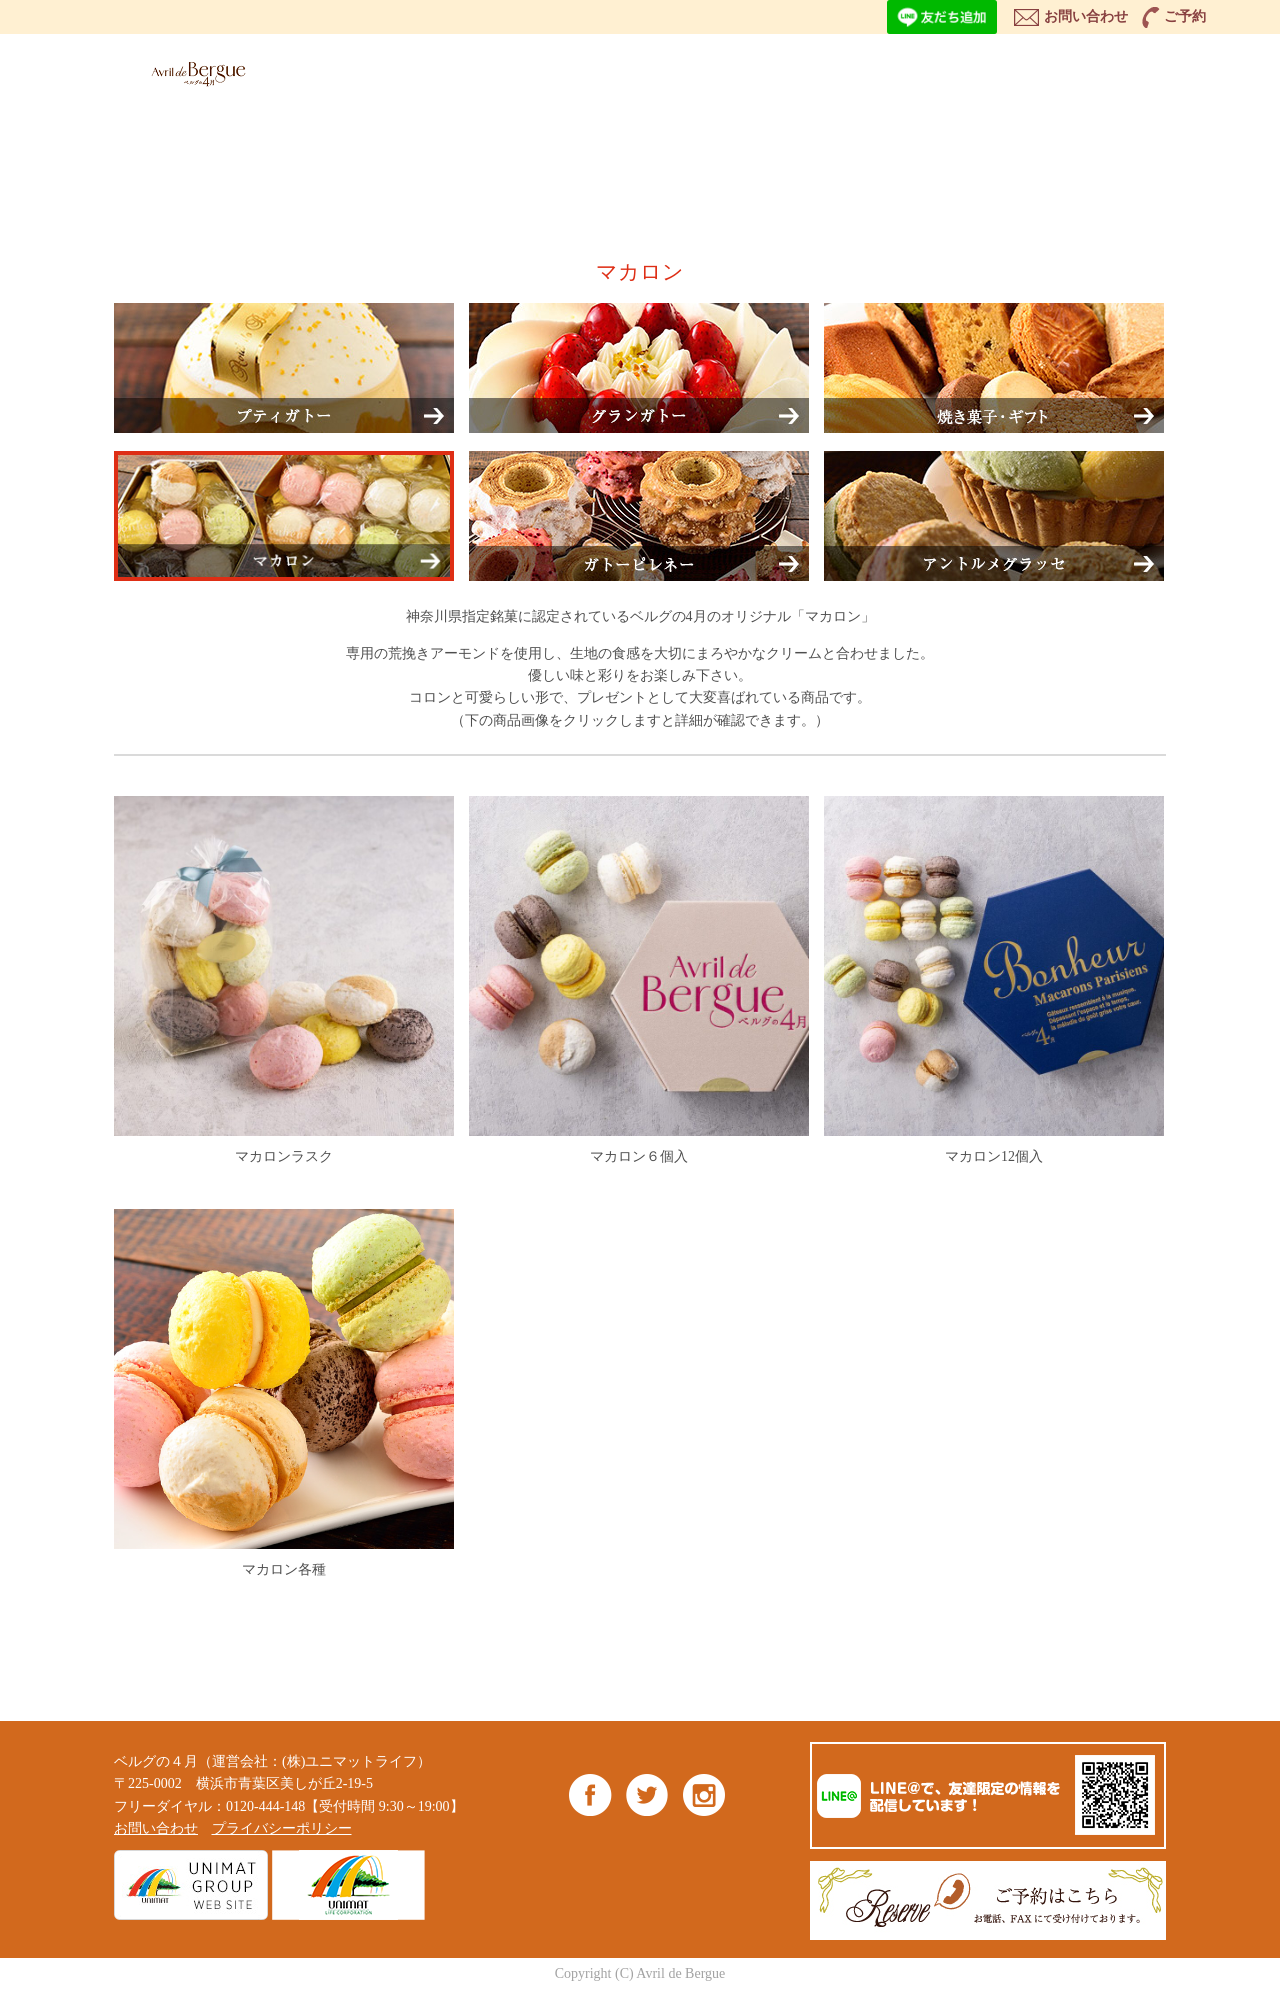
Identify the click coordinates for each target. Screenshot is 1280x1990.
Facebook (590, 1794)
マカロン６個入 (639, 980)
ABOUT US (731, 70)
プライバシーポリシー (282, 1828)
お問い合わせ (1086, 16)
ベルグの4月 (194, 73)
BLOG (1039, 70)
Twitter (647, 1794)
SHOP (837, 70)
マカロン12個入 (994, 980)
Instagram (703, 1794)
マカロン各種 (284, 1393)
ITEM (626, 70)
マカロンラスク (284, 980)
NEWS (938, 70)
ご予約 (1185, 16)
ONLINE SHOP (1157, 70)
